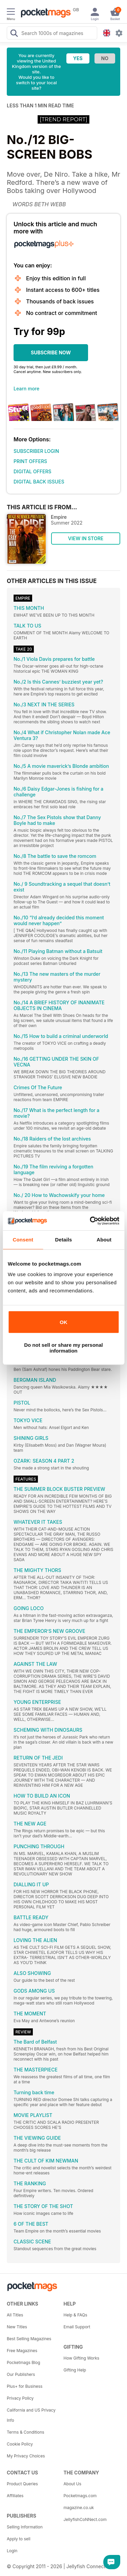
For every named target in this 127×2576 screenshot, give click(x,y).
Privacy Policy (20, 2398)
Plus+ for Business (24, 2386)
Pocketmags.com (80, 2495)
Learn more (26, 388)
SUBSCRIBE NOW (51, 352)
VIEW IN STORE (86, 538)
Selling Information (25, 2526)
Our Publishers (21, 2374)
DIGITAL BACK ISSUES (39, 481)
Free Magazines (22, 2350)
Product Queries (22, 2483)
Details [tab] (63, 1239)
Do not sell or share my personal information (63, 1348)
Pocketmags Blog (23, 2362)
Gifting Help (75, 2369)
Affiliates (15, 2495)
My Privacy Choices (26, 2455)
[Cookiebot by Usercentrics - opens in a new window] (90, 1220)
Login (12, 2550)
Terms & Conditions (25, 2432)
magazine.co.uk (79, 2507)
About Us (72, 2483)
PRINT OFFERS (30, 461)
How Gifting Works (82, 2358)
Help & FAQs (75, 2314)
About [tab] (104, 1239)
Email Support (77, 2326)
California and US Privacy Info (31, 2415)
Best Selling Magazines (29, 2338)
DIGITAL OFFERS (32, 471)
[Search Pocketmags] (13, 34)
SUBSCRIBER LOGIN (36, 451)
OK (63, 1322)
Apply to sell (18, 2538)
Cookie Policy (20, 2444)
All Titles (15, 2314)
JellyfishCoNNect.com (85, 2519)
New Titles (17, 2326)
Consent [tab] (23, 1239)
